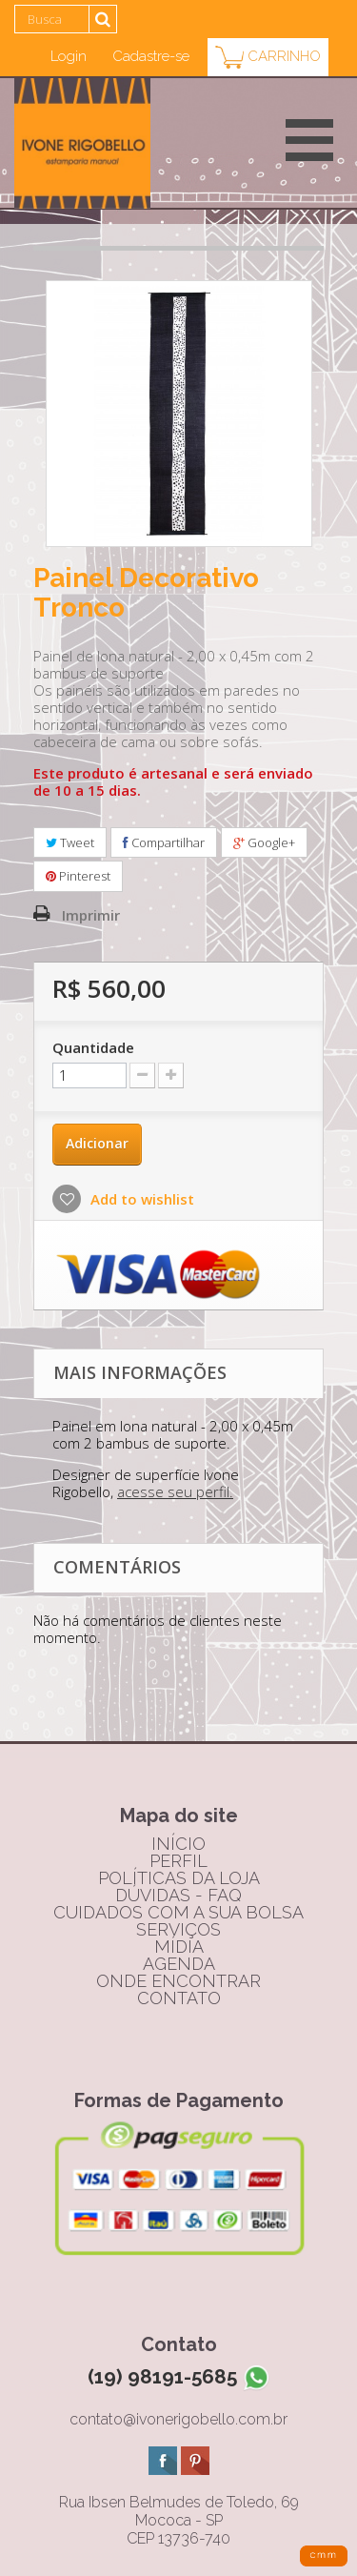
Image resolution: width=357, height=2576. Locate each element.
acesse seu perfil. (175, 1491)
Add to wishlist (140, 1198)
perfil (178, 1861)
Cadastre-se (150, 56)
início (178, 1844)
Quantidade (93, 1047)
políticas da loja (179, 1878)
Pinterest (78, 875)
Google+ (264, 842)
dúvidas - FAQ (178, 1895)
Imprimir (91, 914)
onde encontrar (178, 1981)
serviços (178, 1929)
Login (68, 56)
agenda (179, 1964)
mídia (179, 1947)
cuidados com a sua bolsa (178, 1912)
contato (179, 1998)
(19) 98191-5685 (179, 2376)
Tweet (70, 842)
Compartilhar (164, 842)
